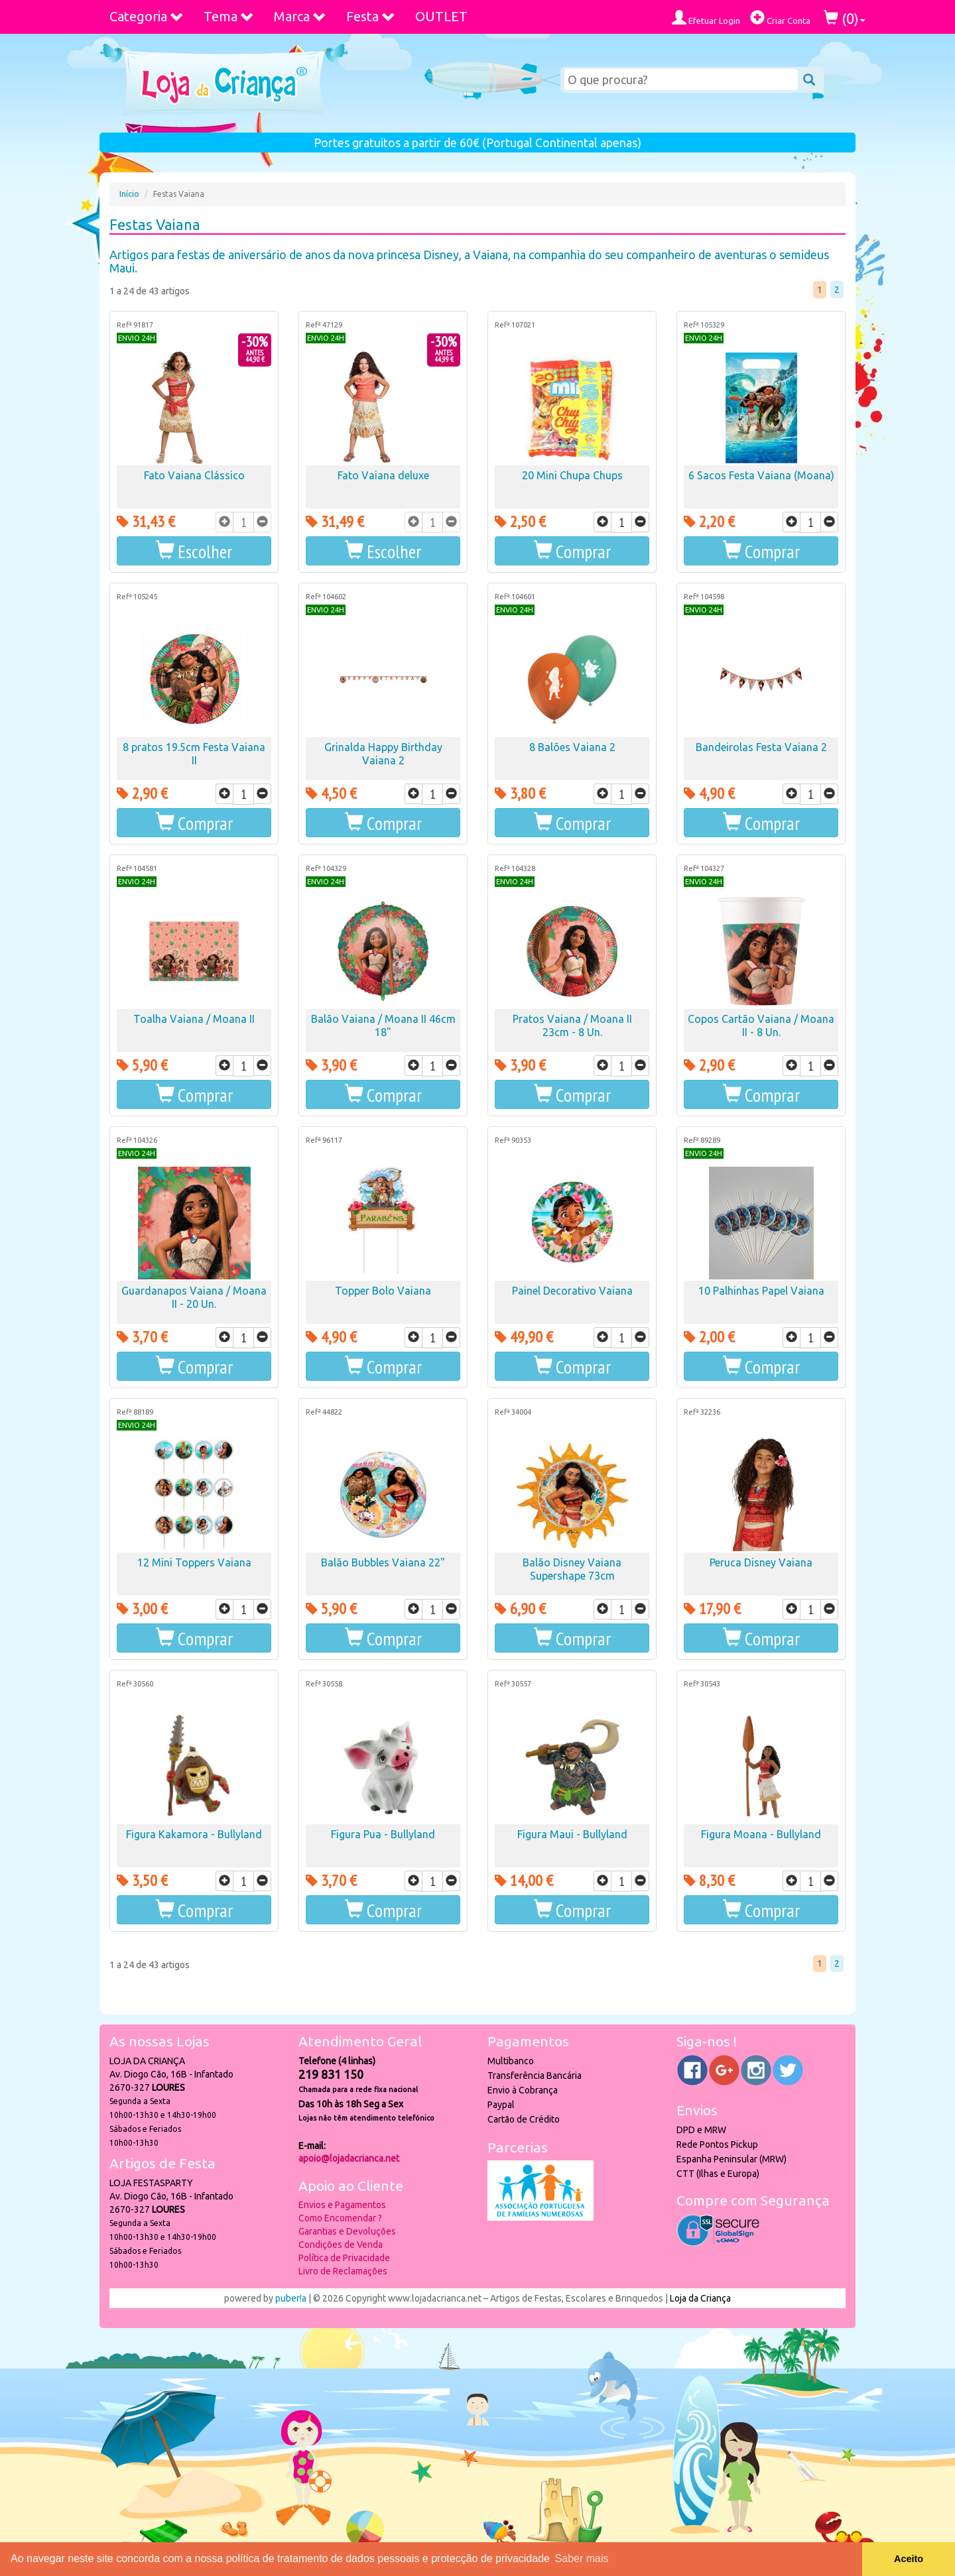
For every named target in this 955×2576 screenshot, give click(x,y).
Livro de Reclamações (342, 2271)
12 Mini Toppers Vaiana (194, 1562)
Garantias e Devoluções (347, 2231)
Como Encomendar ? (340, 2218)
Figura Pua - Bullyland (383, 1834)
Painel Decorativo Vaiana (572, 1291)
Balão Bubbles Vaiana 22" (383, 1562)
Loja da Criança (700, 2298)
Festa (370, 16)
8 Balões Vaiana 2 (572, 747)
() (844, 18)
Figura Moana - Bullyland (761, 1834)
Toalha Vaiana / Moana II (194, 1019)
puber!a (290, 2298)
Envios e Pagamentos (342, 2204)
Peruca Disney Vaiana (761, 1562)
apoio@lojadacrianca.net (348, 2158)
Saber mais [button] (582, 2558)
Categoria (146, 16)
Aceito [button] (908, 2558)
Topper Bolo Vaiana (383, 1291)
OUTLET (441, 16)
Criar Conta (780, 17)
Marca (300, 16)
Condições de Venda (340, 2244)
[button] (194, 550)
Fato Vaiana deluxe (383, 475)
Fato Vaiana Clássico (194, 475)
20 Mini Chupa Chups (572, 475)
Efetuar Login (706, 17)
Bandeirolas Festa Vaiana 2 (761, 747)
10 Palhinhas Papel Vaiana (761, 1291)
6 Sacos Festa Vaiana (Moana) (761, 475)
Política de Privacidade (344, 2258)
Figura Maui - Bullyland (572, 1834)
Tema (229, 16)
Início (129, 194)
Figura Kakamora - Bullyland (194, 1834)
